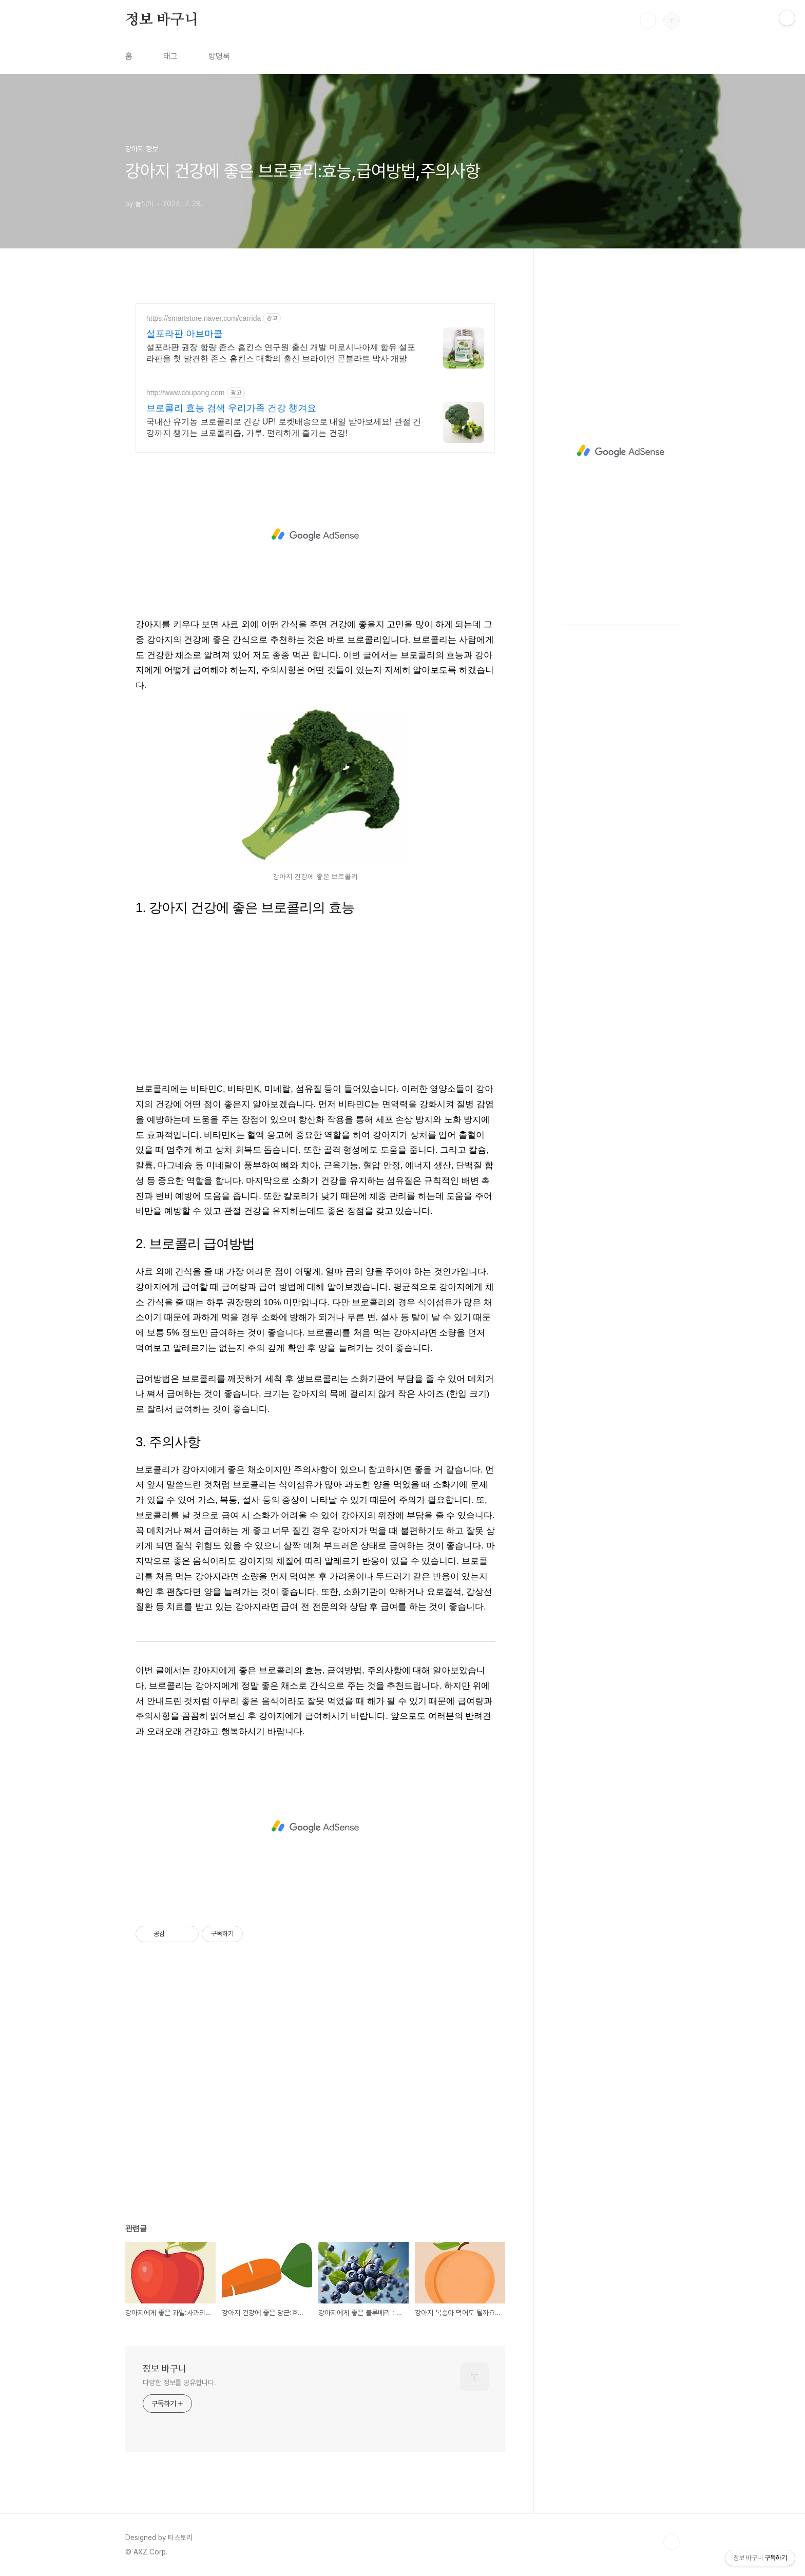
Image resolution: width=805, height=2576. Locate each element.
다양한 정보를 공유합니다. (179, 2382)
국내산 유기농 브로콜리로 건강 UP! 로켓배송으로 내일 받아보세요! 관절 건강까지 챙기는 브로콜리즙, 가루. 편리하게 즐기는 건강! (283, 427)
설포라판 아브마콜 (184, 333)
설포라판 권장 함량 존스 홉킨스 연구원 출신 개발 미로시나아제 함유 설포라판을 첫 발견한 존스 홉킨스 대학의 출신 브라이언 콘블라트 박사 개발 (280, 353)
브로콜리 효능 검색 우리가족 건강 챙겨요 (231, 408)
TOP (671, 2541)
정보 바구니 (161, 20)
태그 (170, 56)
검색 (648, 20)
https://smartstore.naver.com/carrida (203, 318)
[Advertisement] (315, 535)
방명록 (219, 56)
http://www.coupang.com (185, 393)
